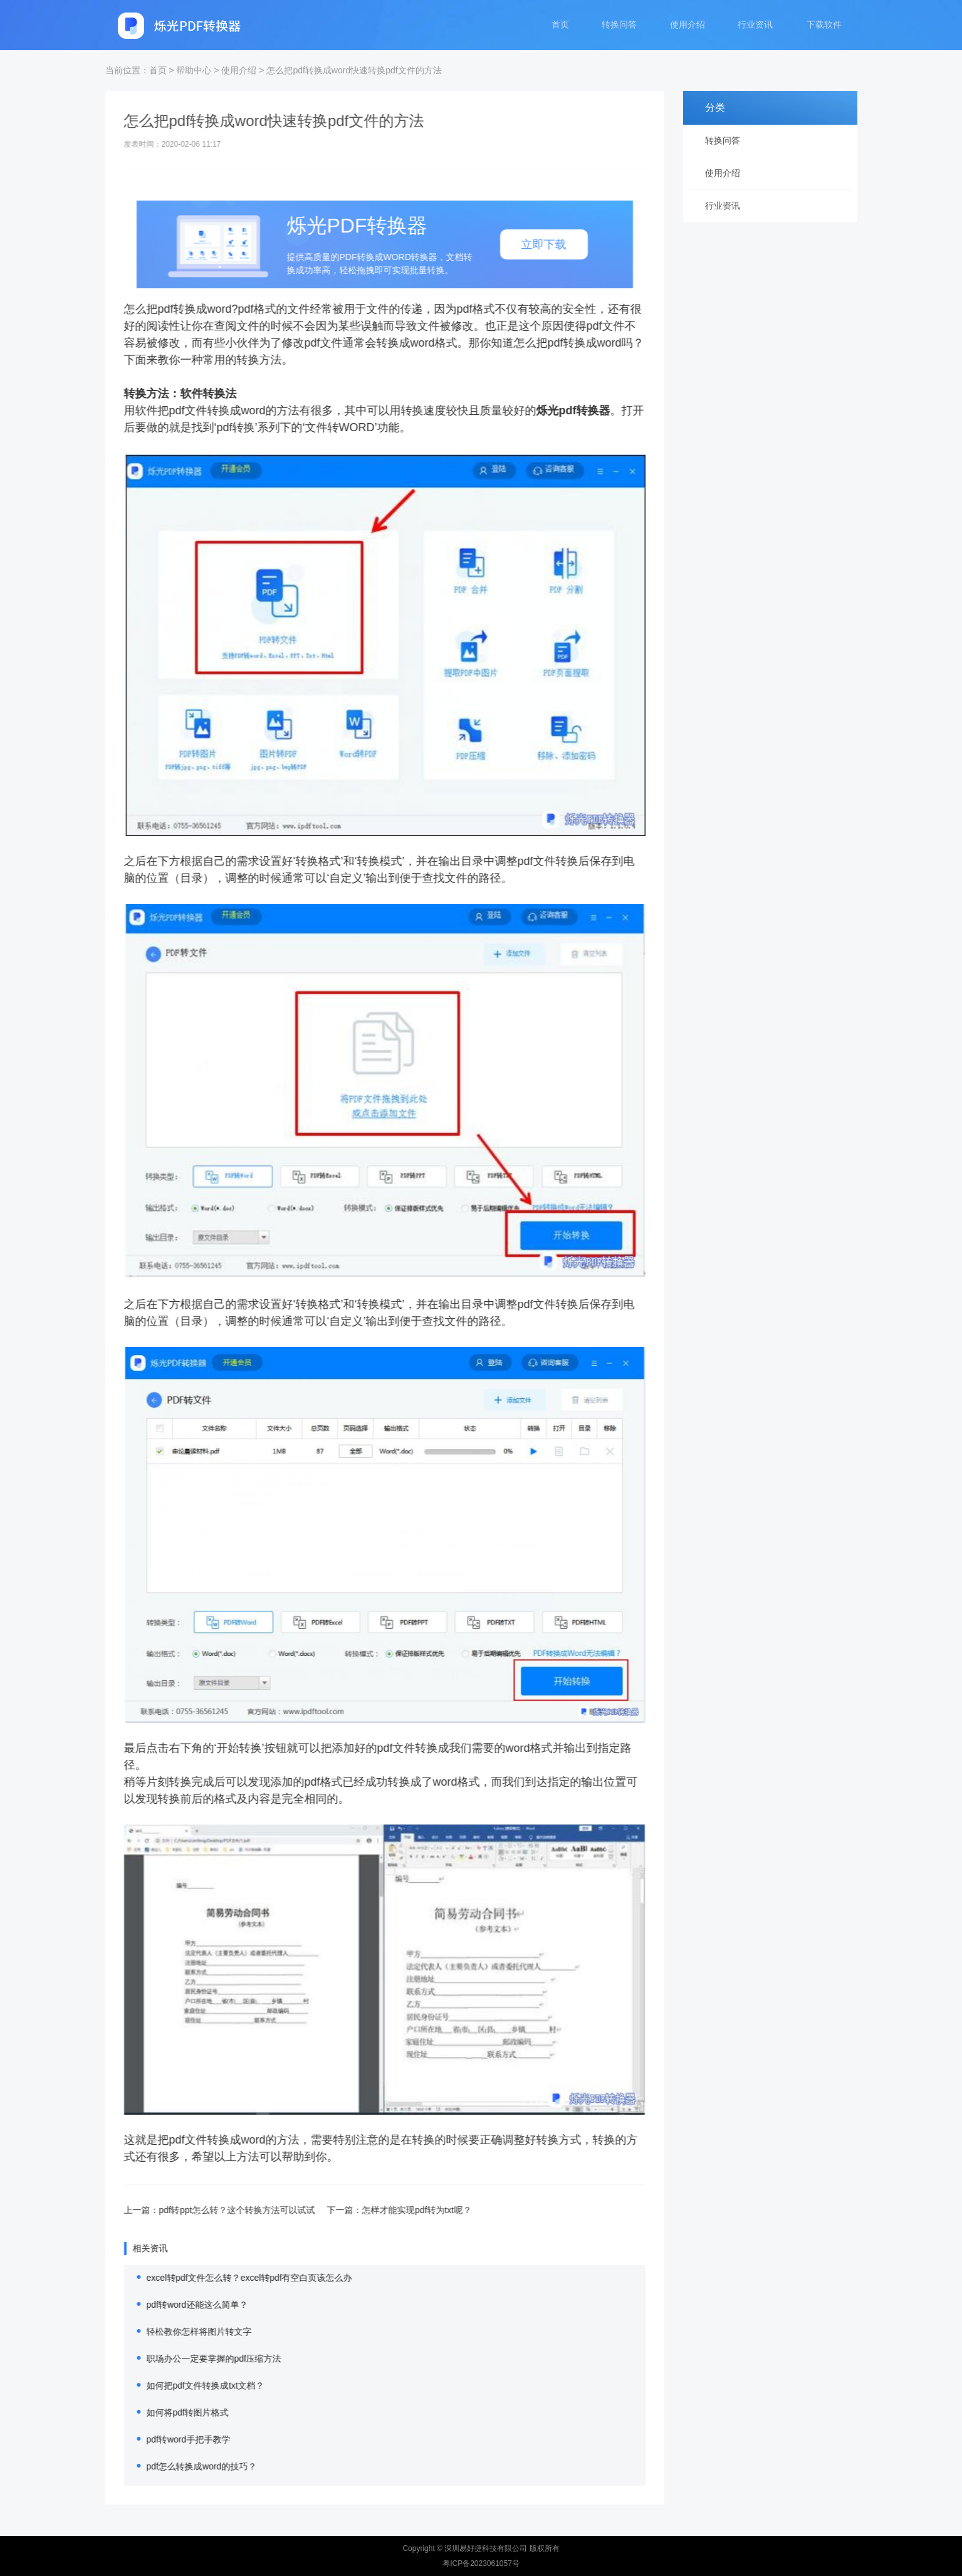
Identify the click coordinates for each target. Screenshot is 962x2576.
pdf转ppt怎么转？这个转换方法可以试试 (223, 2210)
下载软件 (824, 26)
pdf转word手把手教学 (174, 2439)
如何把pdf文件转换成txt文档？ (191, 2385)
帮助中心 (193, 70)
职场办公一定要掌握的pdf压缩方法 (199, 2358)
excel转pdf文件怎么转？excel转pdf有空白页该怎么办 (235, 2278)
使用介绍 (686, 26)
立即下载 (529, 244)
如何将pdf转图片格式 (173, 2412)
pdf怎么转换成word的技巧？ (187, 2466)
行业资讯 (755, 26)
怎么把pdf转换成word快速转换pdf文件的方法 (353, 70)
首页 (557, 26)
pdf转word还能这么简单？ (183, 2305)
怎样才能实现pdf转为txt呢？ (402, 2210)
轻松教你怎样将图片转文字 (185, 2332)
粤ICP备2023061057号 (481, 2563)
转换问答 (617, 26)
